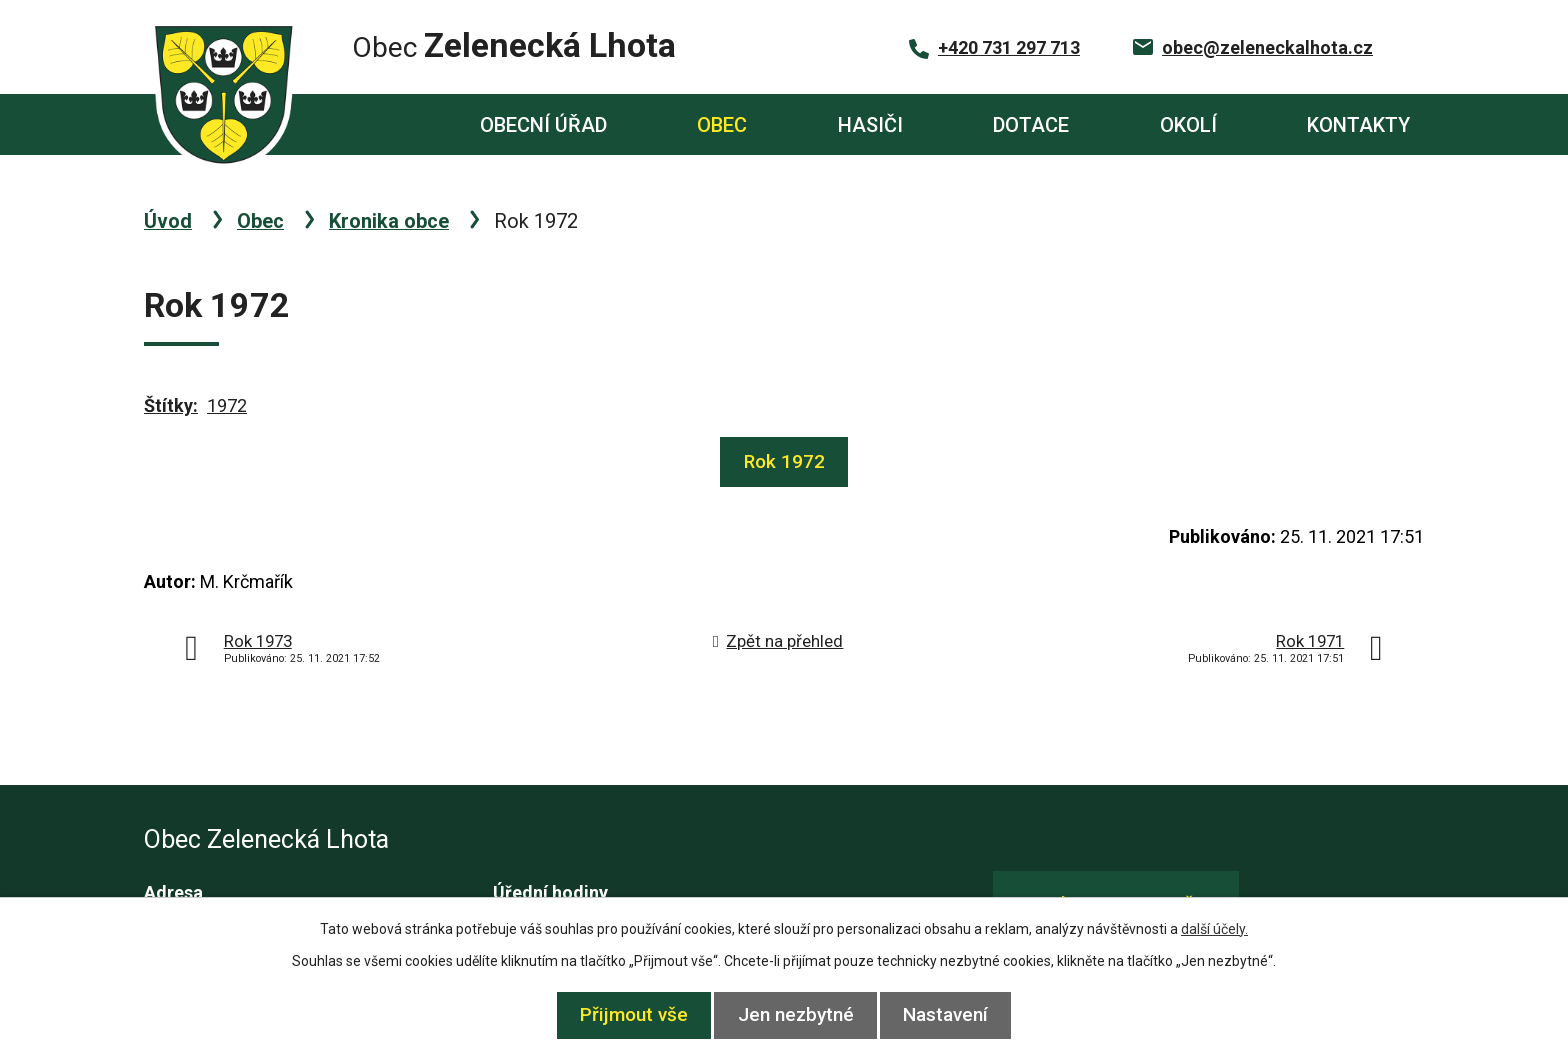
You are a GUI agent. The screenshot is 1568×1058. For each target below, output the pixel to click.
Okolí (1188, 125)
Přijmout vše (624, 1014)
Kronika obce (389, 221)
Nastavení (956, 1014)
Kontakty (1358, 125)
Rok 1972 (784, 461)
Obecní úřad (543, 125)
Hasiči (870, 125)
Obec (722, 125)
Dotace (1031, 125)
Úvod (360, 124)
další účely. (1214, 929)
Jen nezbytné (796, 1014)
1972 (227, 405)
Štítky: (171, 405)
